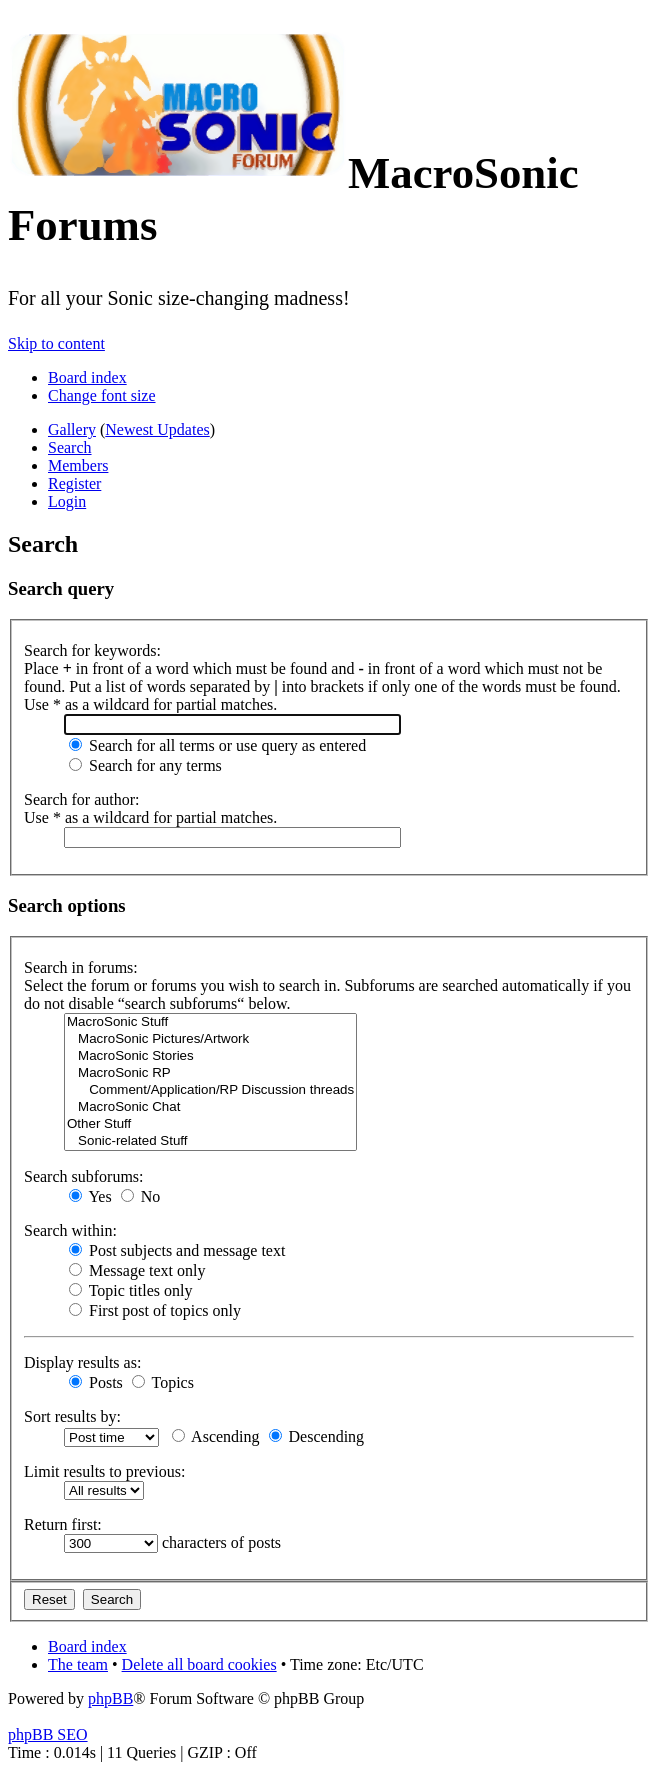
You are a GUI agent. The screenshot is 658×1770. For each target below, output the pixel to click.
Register (74, 483)
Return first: (63, 1524)
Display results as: (82, 1362)
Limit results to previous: (104, 1471)
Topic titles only (130, 1290)
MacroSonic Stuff (210, 1022)
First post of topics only (155, 1310)
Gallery (72, 429)
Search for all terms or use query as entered (217, 745)
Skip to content (56, 343)
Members (78, 465)
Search (70, 447)
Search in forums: (81, 967)
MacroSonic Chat (210, 1107)
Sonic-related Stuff (210, 1141)
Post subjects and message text (177, 1250)
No (141, 1196)
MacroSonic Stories (210, 1056)
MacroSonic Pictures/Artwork (210, 1039)
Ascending (216, 1436)
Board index (87, 377)
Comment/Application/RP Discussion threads (210, 1090)
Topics (163, 1382)
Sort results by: (72, 1416)
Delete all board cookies (199, 1664)
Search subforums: (84, 1176)
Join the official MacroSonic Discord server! (506, 93)
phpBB (110, 1698)
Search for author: (82, 799)
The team (78, 1664)
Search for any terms (145, 765)
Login (67, 501)
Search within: (70, 1230)
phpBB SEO (48, 1734)
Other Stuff (210, 1124)
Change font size (102, 395)
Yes (90, 1196)
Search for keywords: (92, 650)
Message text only (137, 1270)
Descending (317, 1436)
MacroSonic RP (210, 1073)
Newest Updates (157, 429)
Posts (96, 1382)
